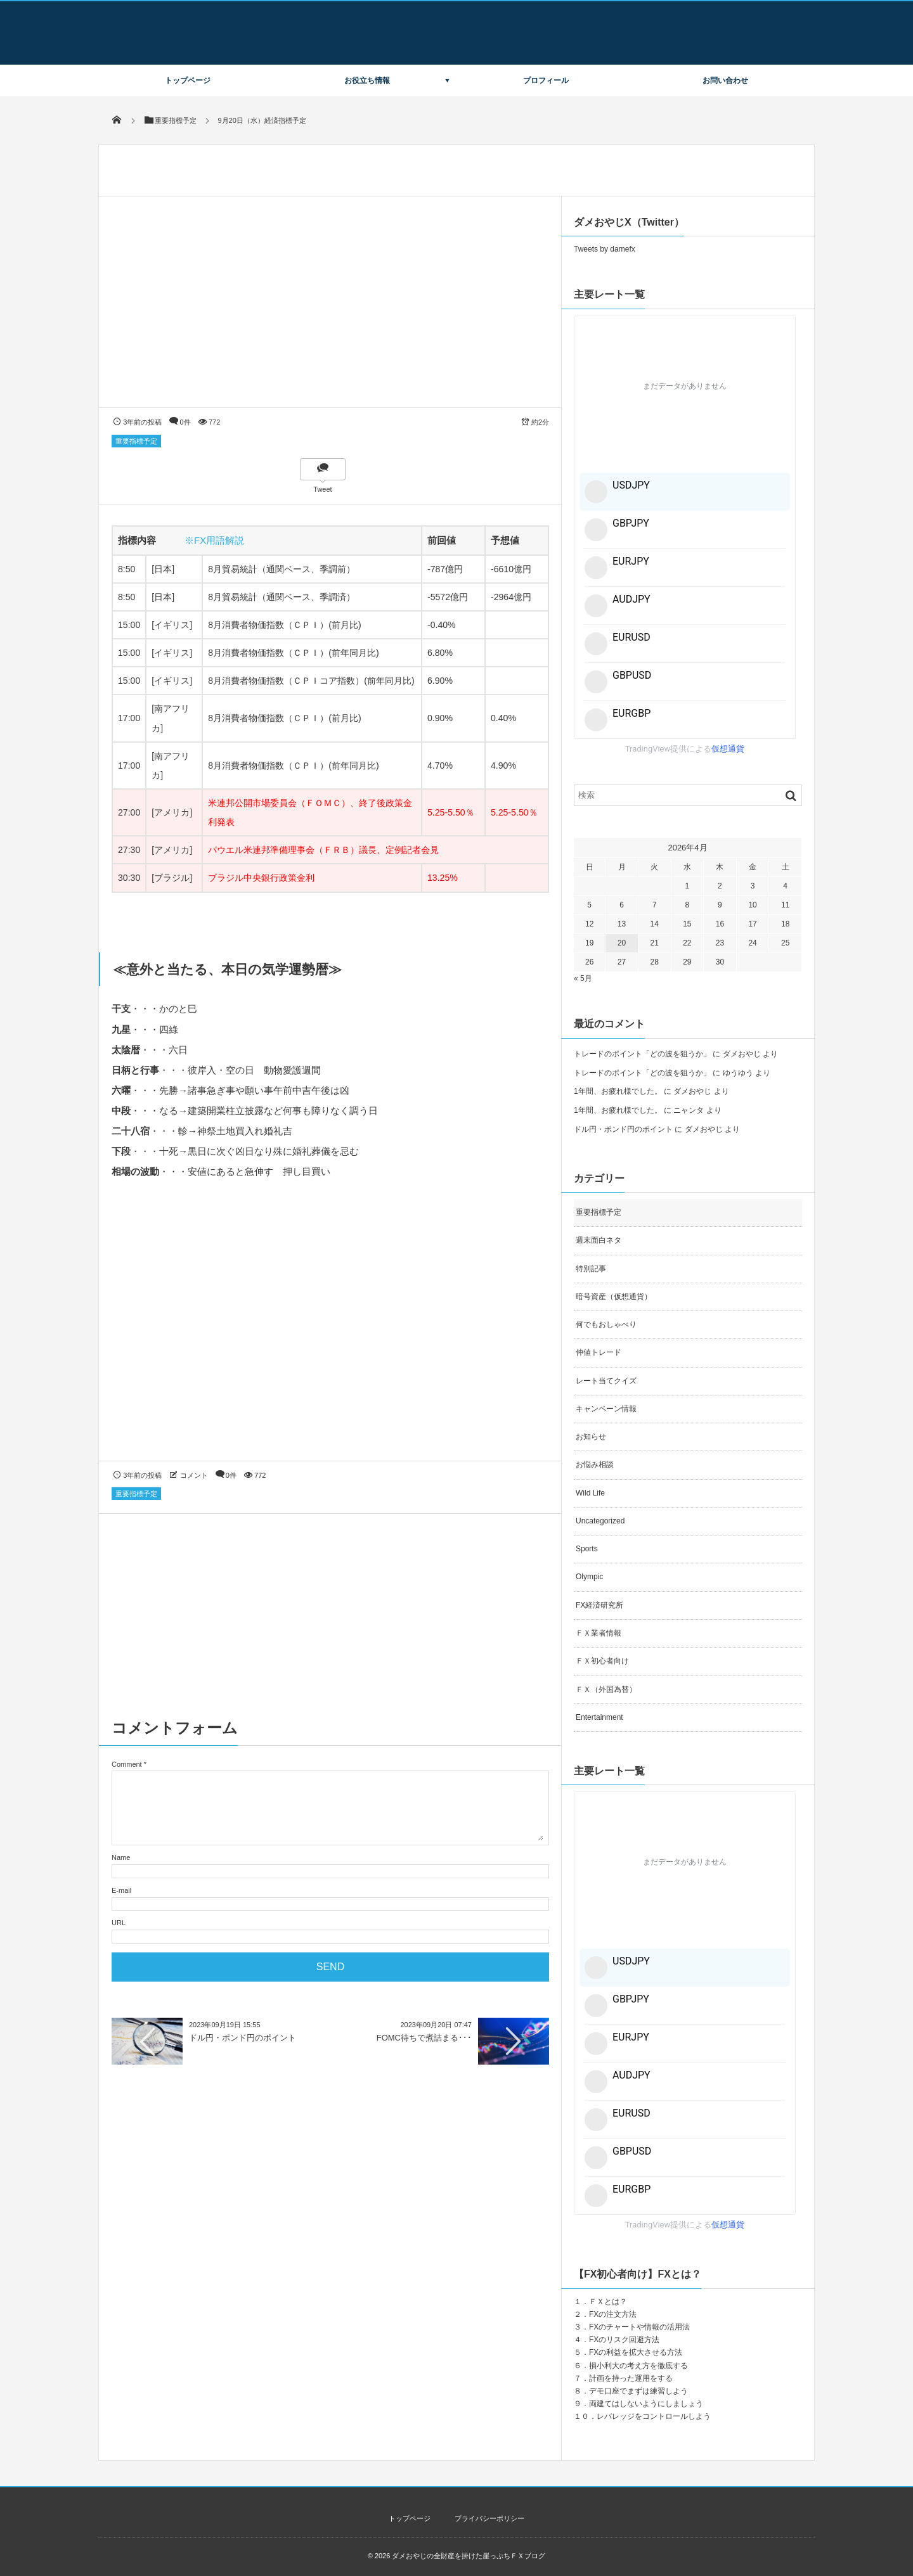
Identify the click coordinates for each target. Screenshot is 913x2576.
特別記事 (591, 1268)
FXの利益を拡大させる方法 (635, 2352)
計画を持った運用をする (631, 2378)
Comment (127, 1764)
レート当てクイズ (606, 1380)
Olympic (589, 1576)
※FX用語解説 (214, 540)
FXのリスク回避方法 (624, 2339)
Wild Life (590, 1493)
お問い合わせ (725, 80)
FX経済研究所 (599, 1605)
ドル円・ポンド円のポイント (242, 2037)
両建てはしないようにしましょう (646, 2403)
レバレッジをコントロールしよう (654, 2416)
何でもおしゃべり (606, 1324)
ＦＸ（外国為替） (606, 1689)
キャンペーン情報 (606, 1408)
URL (119, 1922)
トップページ (187, 80)
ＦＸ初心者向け (602, 1660)
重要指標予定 (136, 441)
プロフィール (546, 80)
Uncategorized (600, 1520)
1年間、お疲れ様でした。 (618, 1091)
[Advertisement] (330, 1332)
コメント (194, 1475)
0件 (185, 422)
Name (121, 1857)
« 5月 (583, 978)
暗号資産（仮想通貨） (614, 1296)
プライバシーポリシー (489, 2518)
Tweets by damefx (604, 249)
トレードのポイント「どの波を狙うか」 (642, 1053)
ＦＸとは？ (608, 2301)
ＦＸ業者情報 (598, 1633)
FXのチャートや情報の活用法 (639, 2327)
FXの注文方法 (613, 2314)
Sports (587, 1548)
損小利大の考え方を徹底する (638, 2365)
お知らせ (591, 1436)
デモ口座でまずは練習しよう (638, 2391)
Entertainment (599, 1717)
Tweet (322, 489)
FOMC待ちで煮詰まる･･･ (424, 2037)
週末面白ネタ (598, 1240)
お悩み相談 (595, 1464)
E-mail (121, 1890)
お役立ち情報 (367, 80)
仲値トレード (598, 1352)
